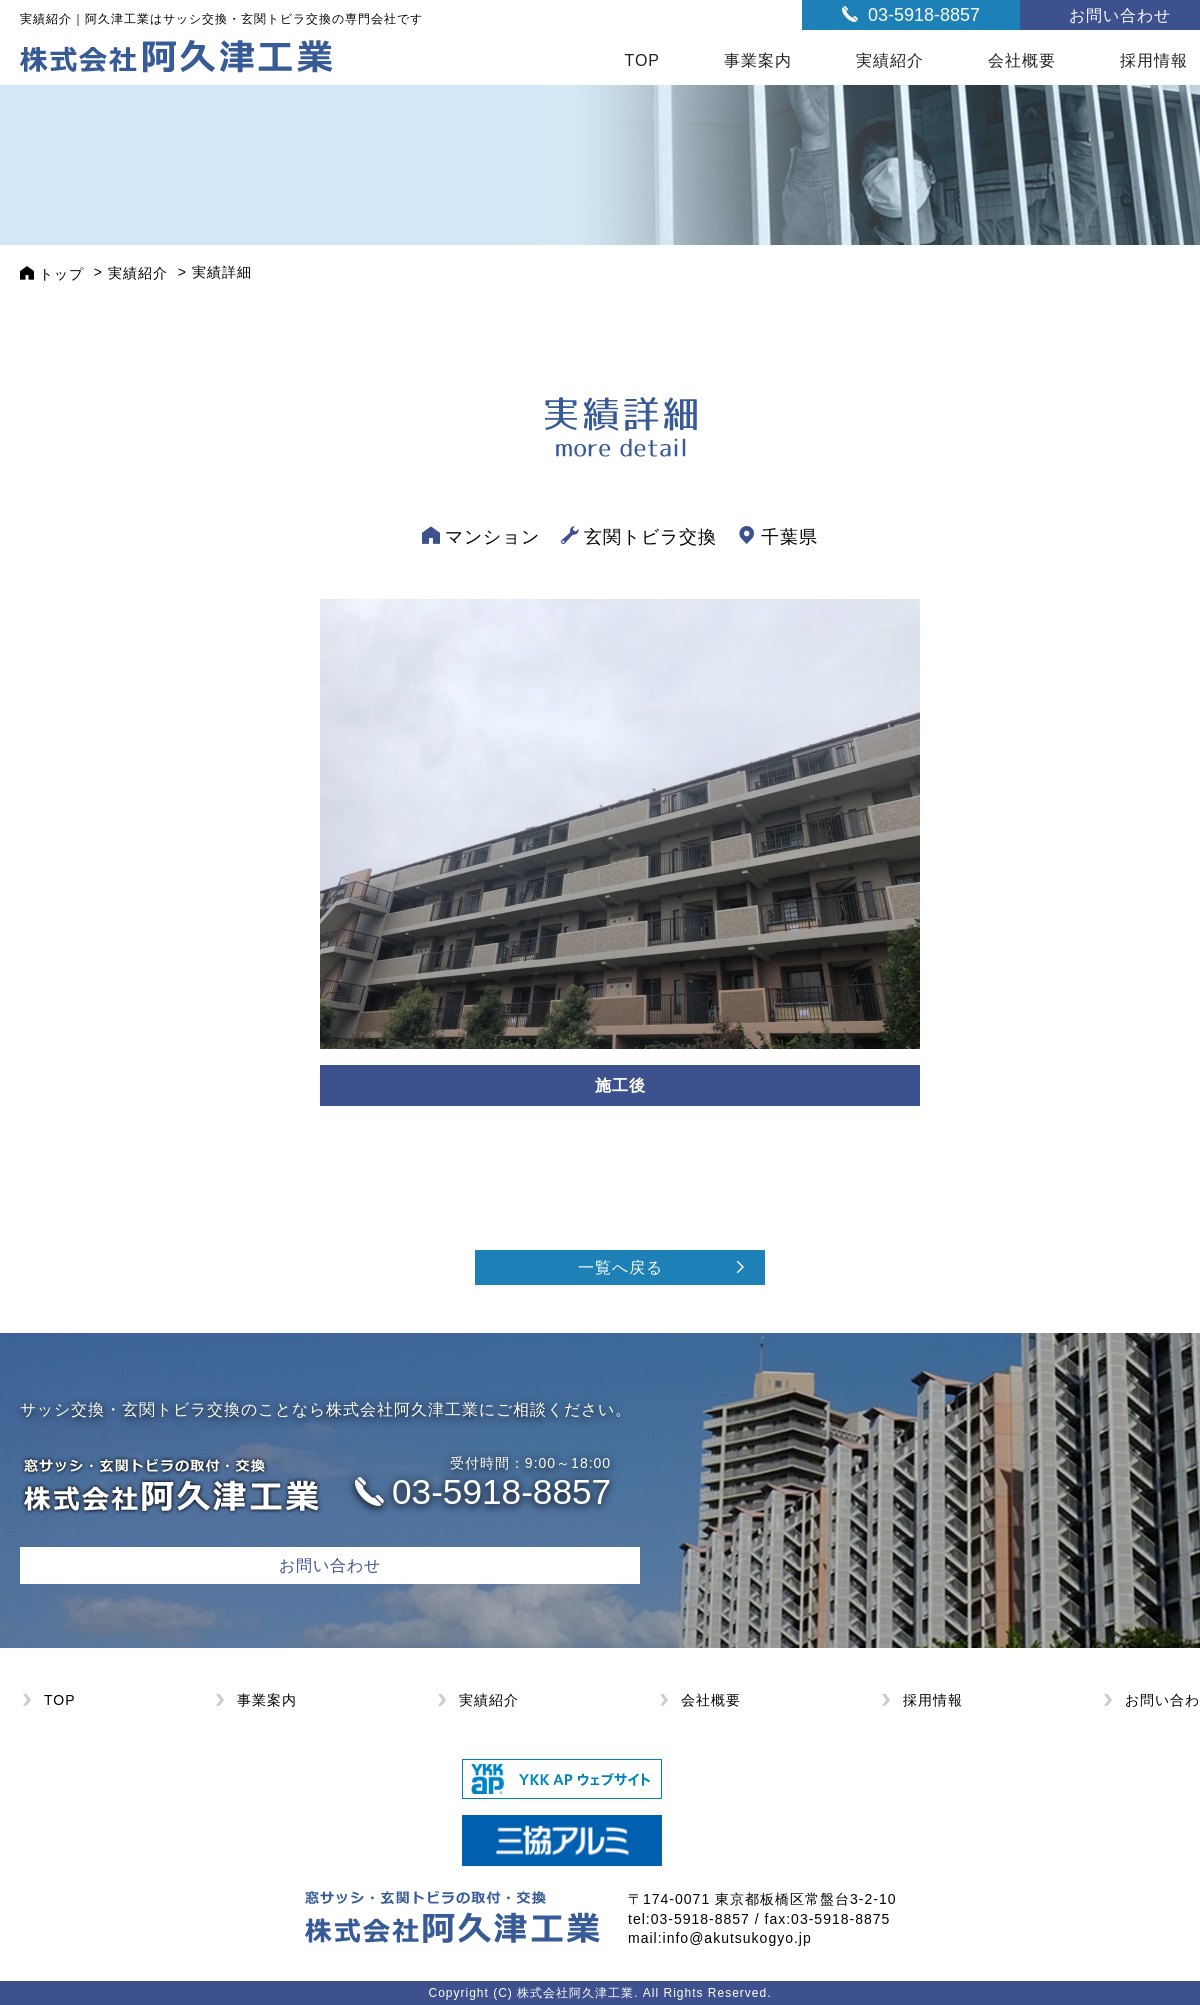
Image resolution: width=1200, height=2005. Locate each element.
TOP (642, 60)
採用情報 (933, 1700)
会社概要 (1022, 60)
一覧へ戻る (620, 1267)
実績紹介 (890, 60)
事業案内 (758, 60)
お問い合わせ (330, 1565)
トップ (61, 274)
